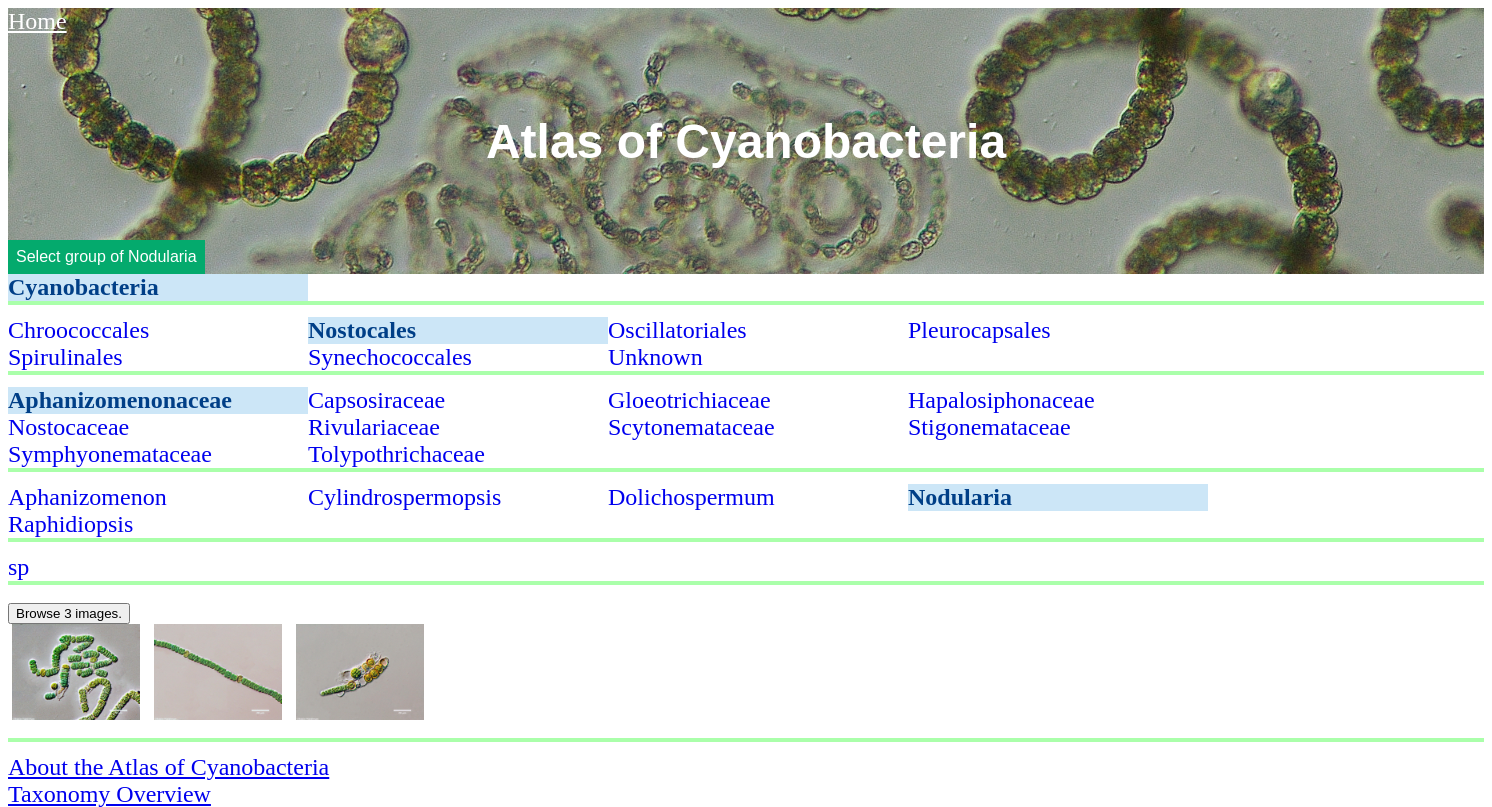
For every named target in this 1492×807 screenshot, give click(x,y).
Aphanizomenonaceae (120, 400)
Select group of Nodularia (106, 256)
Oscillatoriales (677, 330)
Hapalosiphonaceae (1001, 400)
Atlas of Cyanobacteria (746, 141)
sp (18, 567)
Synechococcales (390, 357)
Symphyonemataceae (110, 454)
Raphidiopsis (70, 524)
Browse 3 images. (69, 613)
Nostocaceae (68, 427)
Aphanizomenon (87, 497)
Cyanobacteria (83, 287)
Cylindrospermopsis (404, 497)
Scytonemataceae (691, 427)
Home (37, 21)
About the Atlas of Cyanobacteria (168, 767)
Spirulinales (65, 357)
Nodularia (960, 497)
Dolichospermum (691, 497)
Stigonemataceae (989, 427)
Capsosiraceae (376, 400)
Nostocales (362, 330)
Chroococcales (78, 330)
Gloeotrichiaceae (689, 400)
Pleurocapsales (979, 330)
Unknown (655, 357)
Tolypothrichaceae (396, 454)
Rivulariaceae (374, 427)
